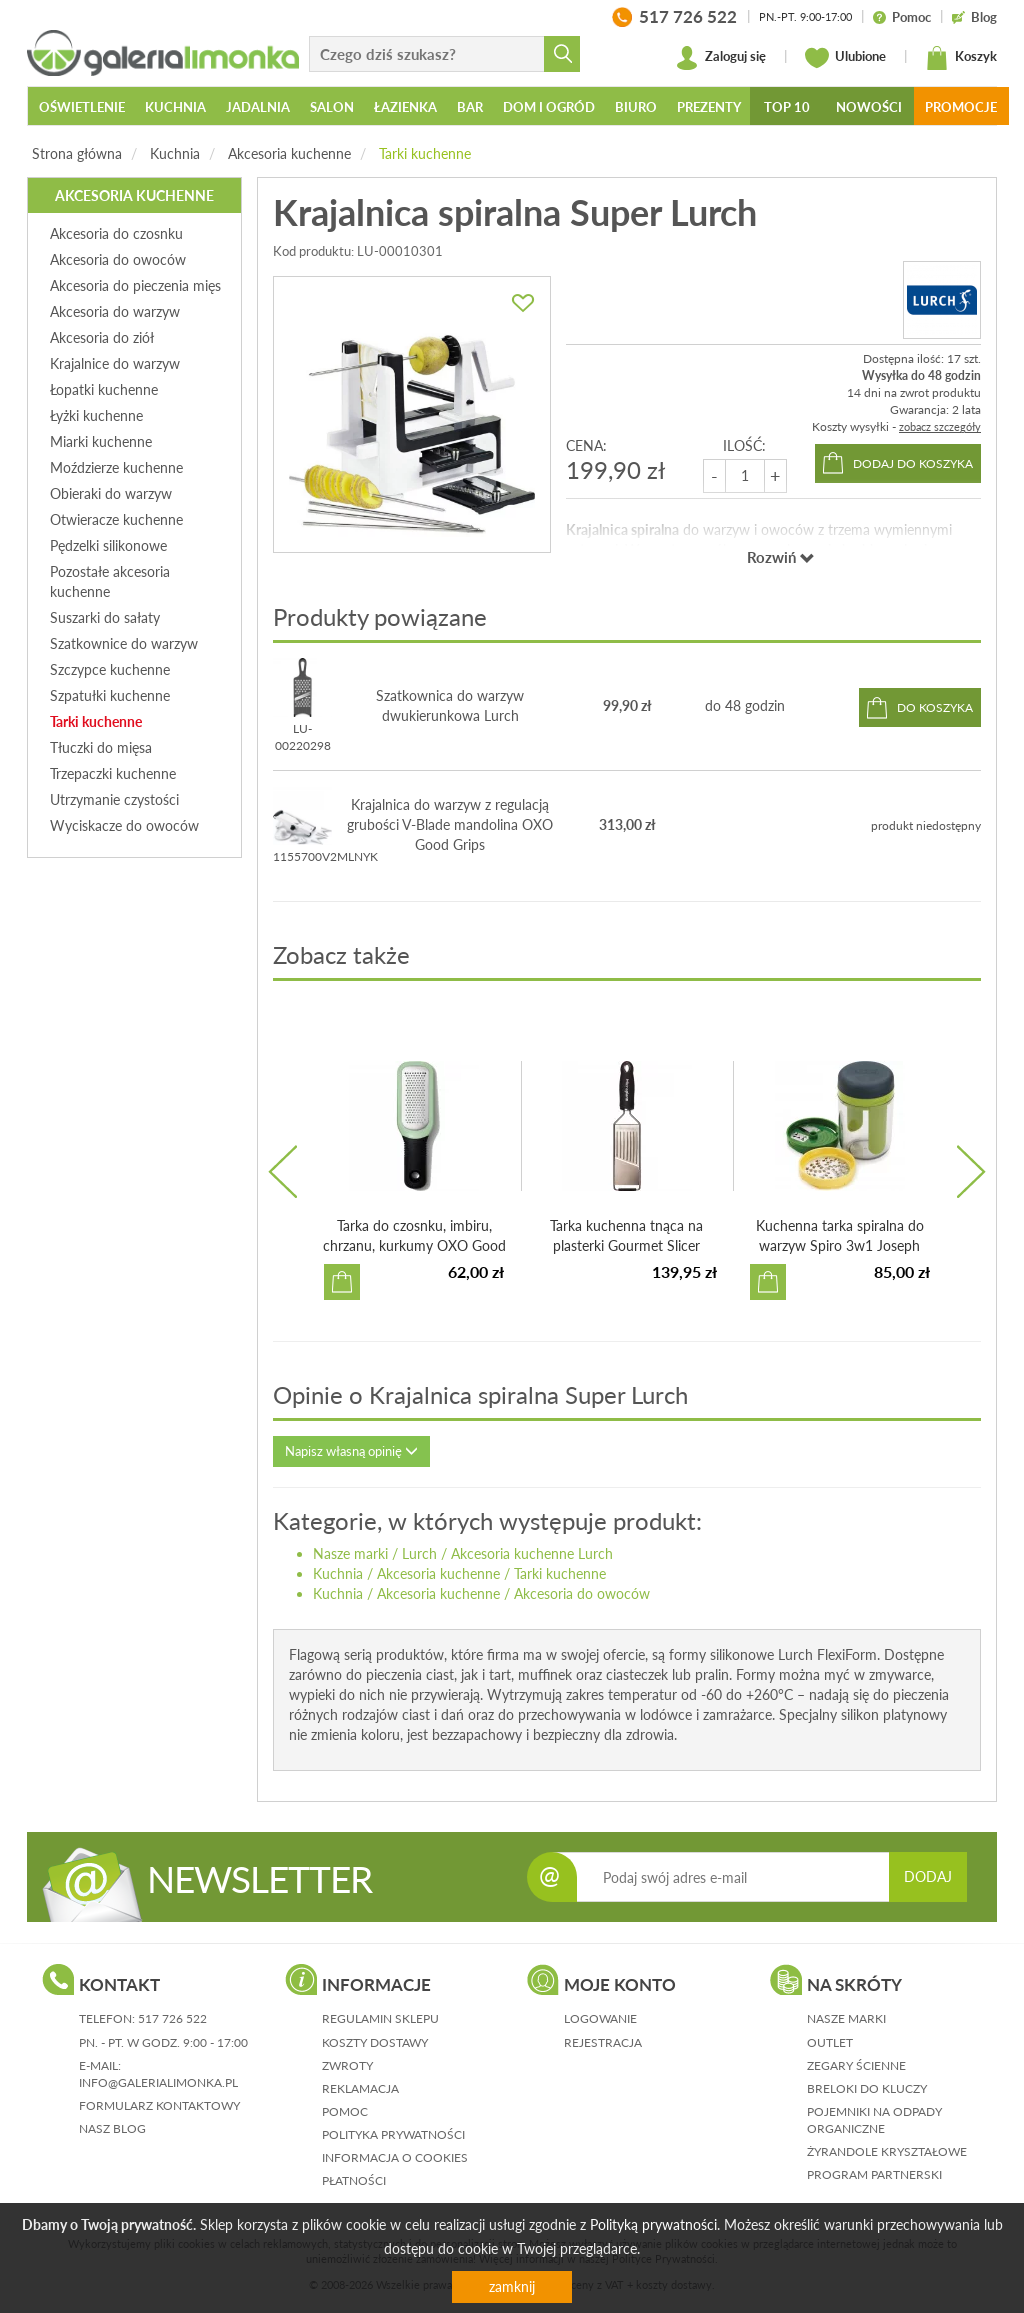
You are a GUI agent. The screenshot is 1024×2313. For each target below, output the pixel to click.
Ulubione (845, 58)
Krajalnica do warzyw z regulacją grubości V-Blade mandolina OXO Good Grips (450, 824)
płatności (354, 2180)
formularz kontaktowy (159, 2105)
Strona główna (77, 153)
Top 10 (787, 107)
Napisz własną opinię (351, 1451)
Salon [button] (332, 107)
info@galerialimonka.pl (158, 2082)
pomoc (345, 2111)
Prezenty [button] (709, 107)
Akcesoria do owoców (582, 1593)
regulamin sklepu (380, 2018)
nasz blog (112, 2128)
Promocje (961, 107)
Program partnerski (874, 2174)
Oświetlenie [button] (82, 107)
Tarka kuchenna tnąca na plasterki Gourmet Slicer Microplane (626, 1245)
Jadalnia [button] (258, 107)
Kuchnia (175, 153)
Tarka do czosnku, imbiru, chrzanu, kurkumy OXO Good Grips (414, 1245)
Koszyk (961, 58)
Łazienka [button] (405, 107)
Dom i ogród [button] (549, 107)
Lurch (419, 1553)
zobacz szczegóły (940, 426)
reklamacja (360, 2088)
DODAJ (928, 1876)
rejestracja (603, 2042)
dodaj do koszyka (913, 463)
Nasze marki (350, 1553)
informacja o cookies (395, 2157)
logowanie (600, 2018)
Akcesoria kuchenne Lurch (532, 1553)
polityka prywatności (393, 2134)
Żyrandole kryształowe (887, 2151)
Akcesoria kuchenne (289, 153)
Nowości (869, 107)
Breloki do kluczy (867, 2088)
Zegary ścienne (856, 2065)
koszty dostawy (375, 2042)
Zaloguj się (720, 58)
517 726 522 (172, 2018)
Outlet (830, 2042)
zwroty (347, 2065)
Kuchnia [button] (175, 107)
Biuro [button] (636, 107)
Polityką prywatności (653, 2224)
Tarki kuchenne (425, 153)
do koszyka (935, 707)
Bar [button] (470, 107)
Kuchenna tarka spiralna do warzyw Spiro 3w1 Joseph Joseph (840, 1245)
